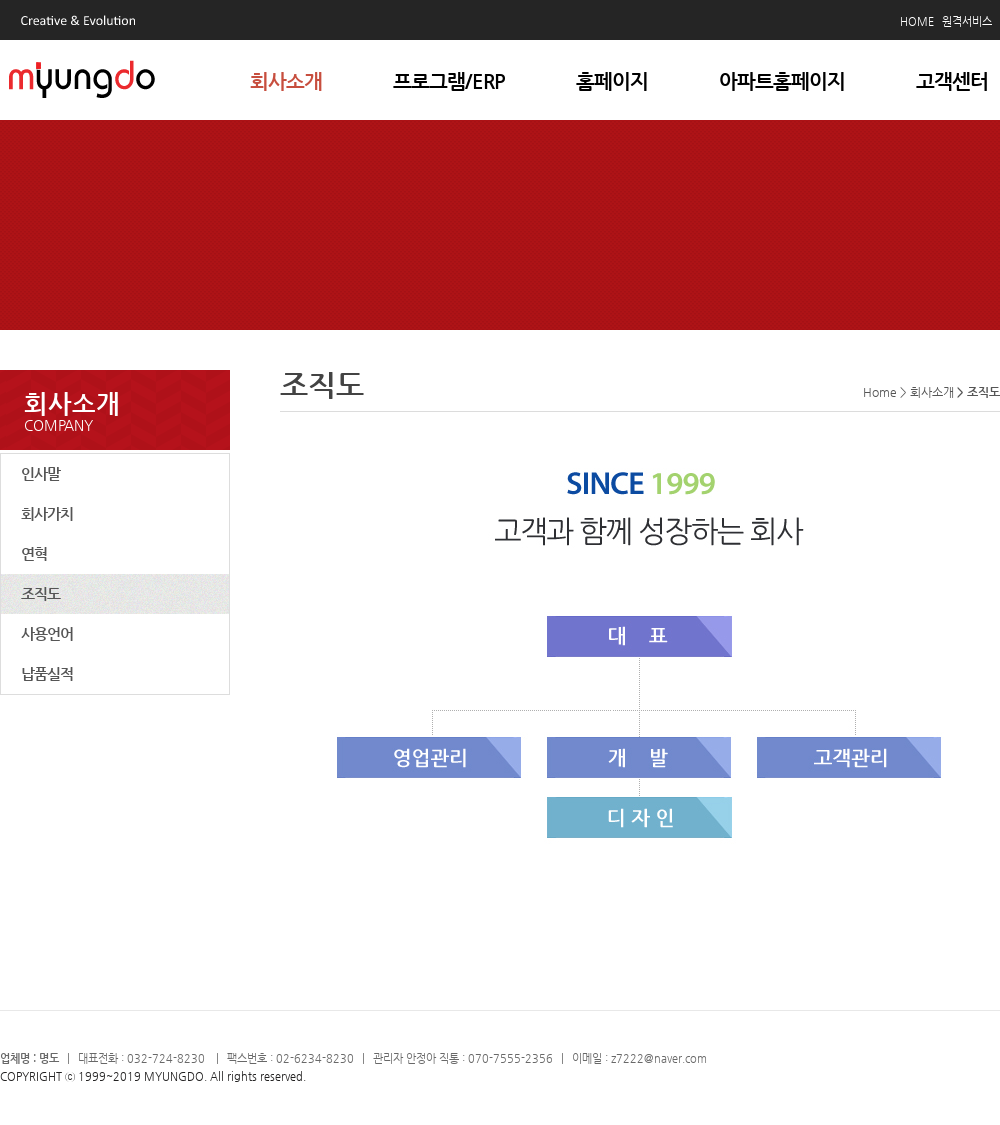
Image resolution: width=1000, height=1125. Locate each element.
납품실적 (47, 673)
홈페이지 (612, 81)
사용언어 (47, 633)
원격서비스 (967, 21)
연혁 (34, 553)
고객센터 (952, 81)
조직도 (40, 593)
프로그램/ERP (449, 81)
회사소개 (286, 81)
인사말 (40, 473)
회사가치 (47, 513)
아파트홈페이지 (782, 81)
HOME (917, 21)
